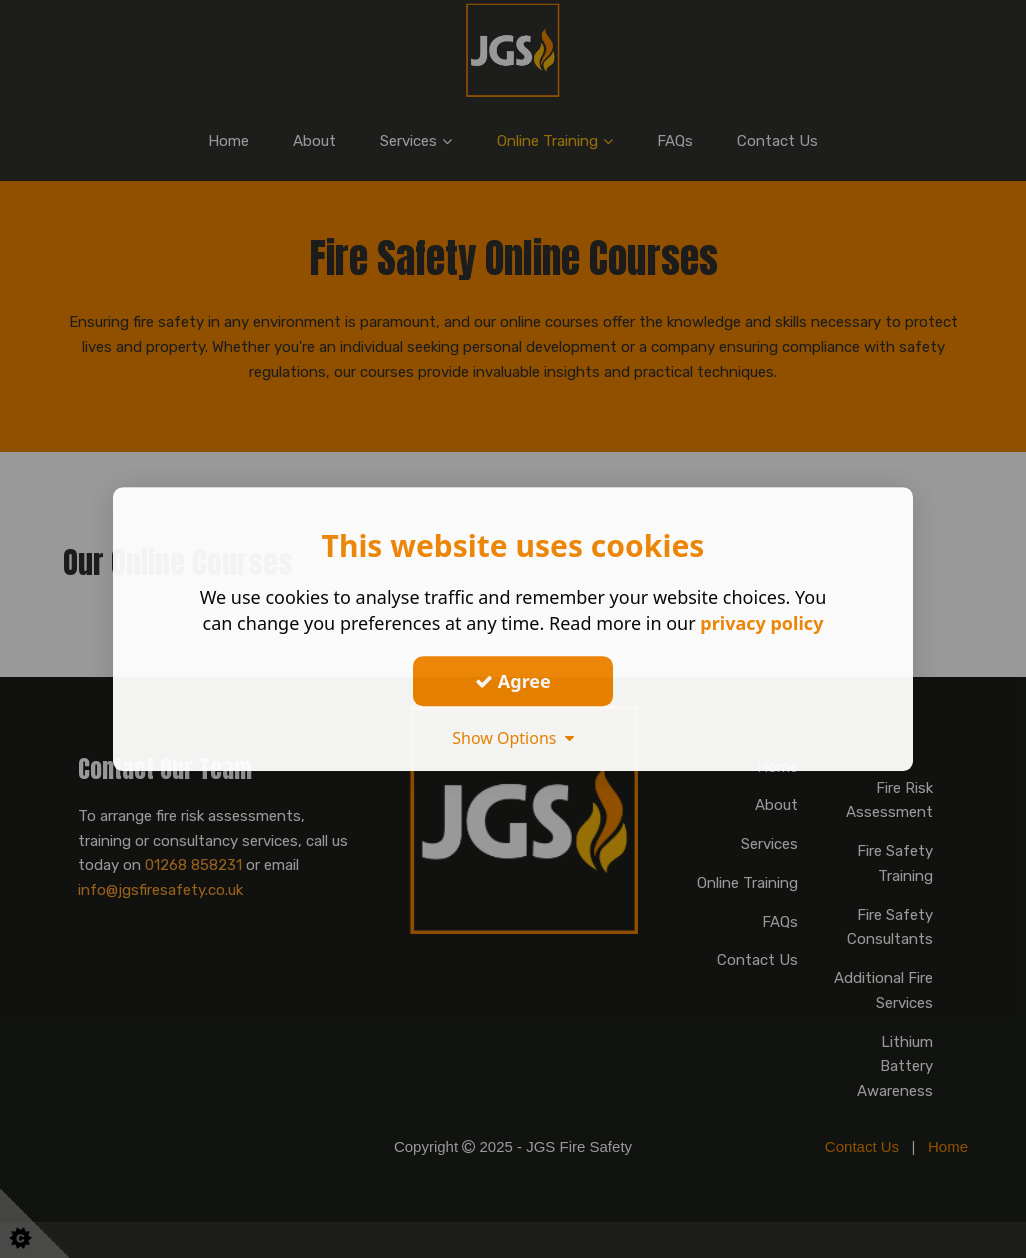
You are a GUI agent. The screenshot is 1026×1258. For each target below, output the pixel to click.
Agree (513, 681)
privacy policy (761, 623)
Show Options (513, 738)
